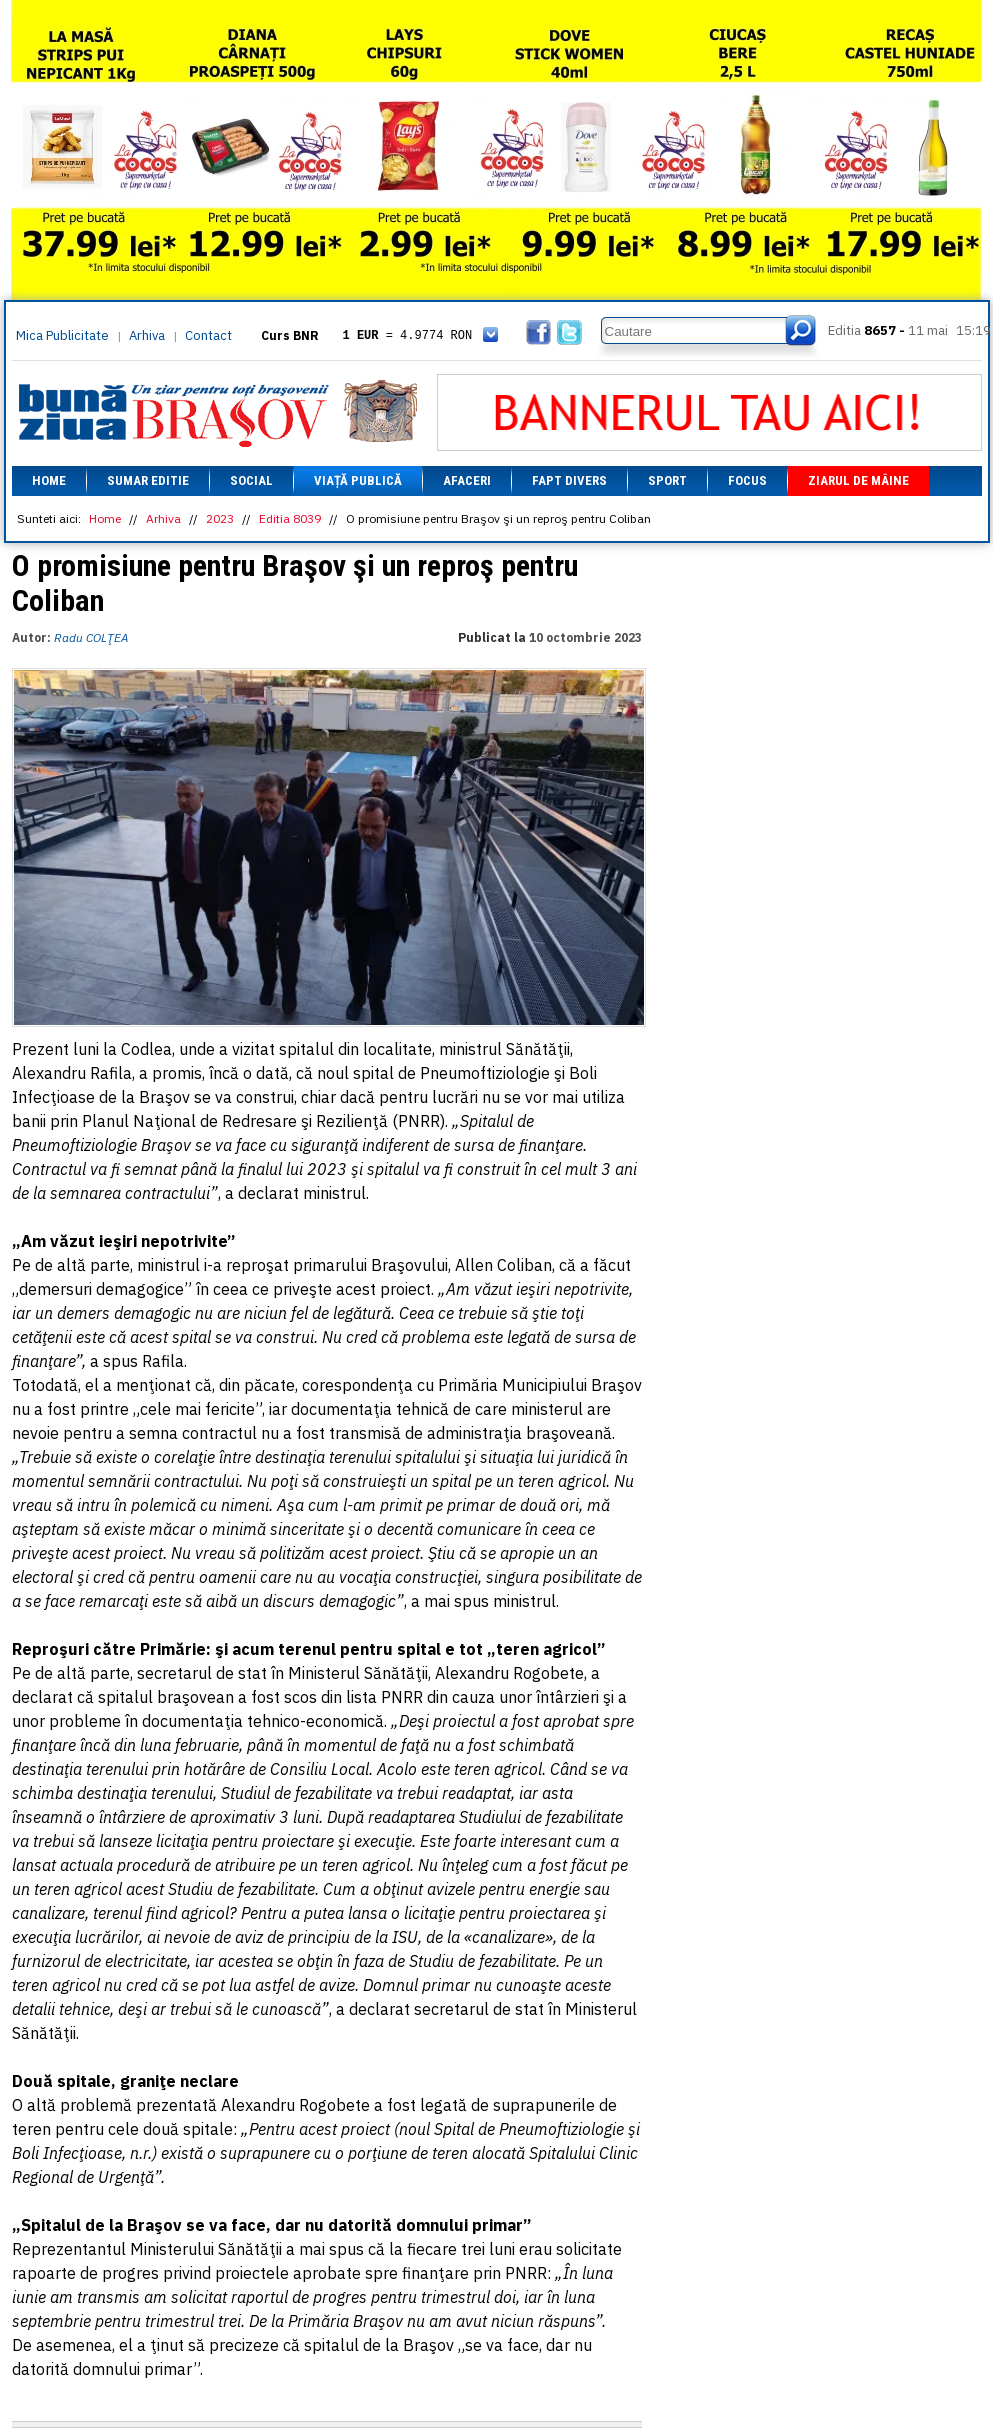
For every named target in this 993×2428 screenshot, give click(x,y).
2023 (220, 518)
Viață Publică (358, 480)
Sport (667, 480)
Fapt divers (569, 480)
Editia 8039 (290, 518)
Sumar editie (148, 480)
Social (251, 480)
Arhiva (147, 335)
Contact (208, 335)
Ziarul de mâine (858, 480)
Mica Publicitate (62, 335)
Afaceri (467, 480)
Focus (747, 480)
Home (49, 480)
